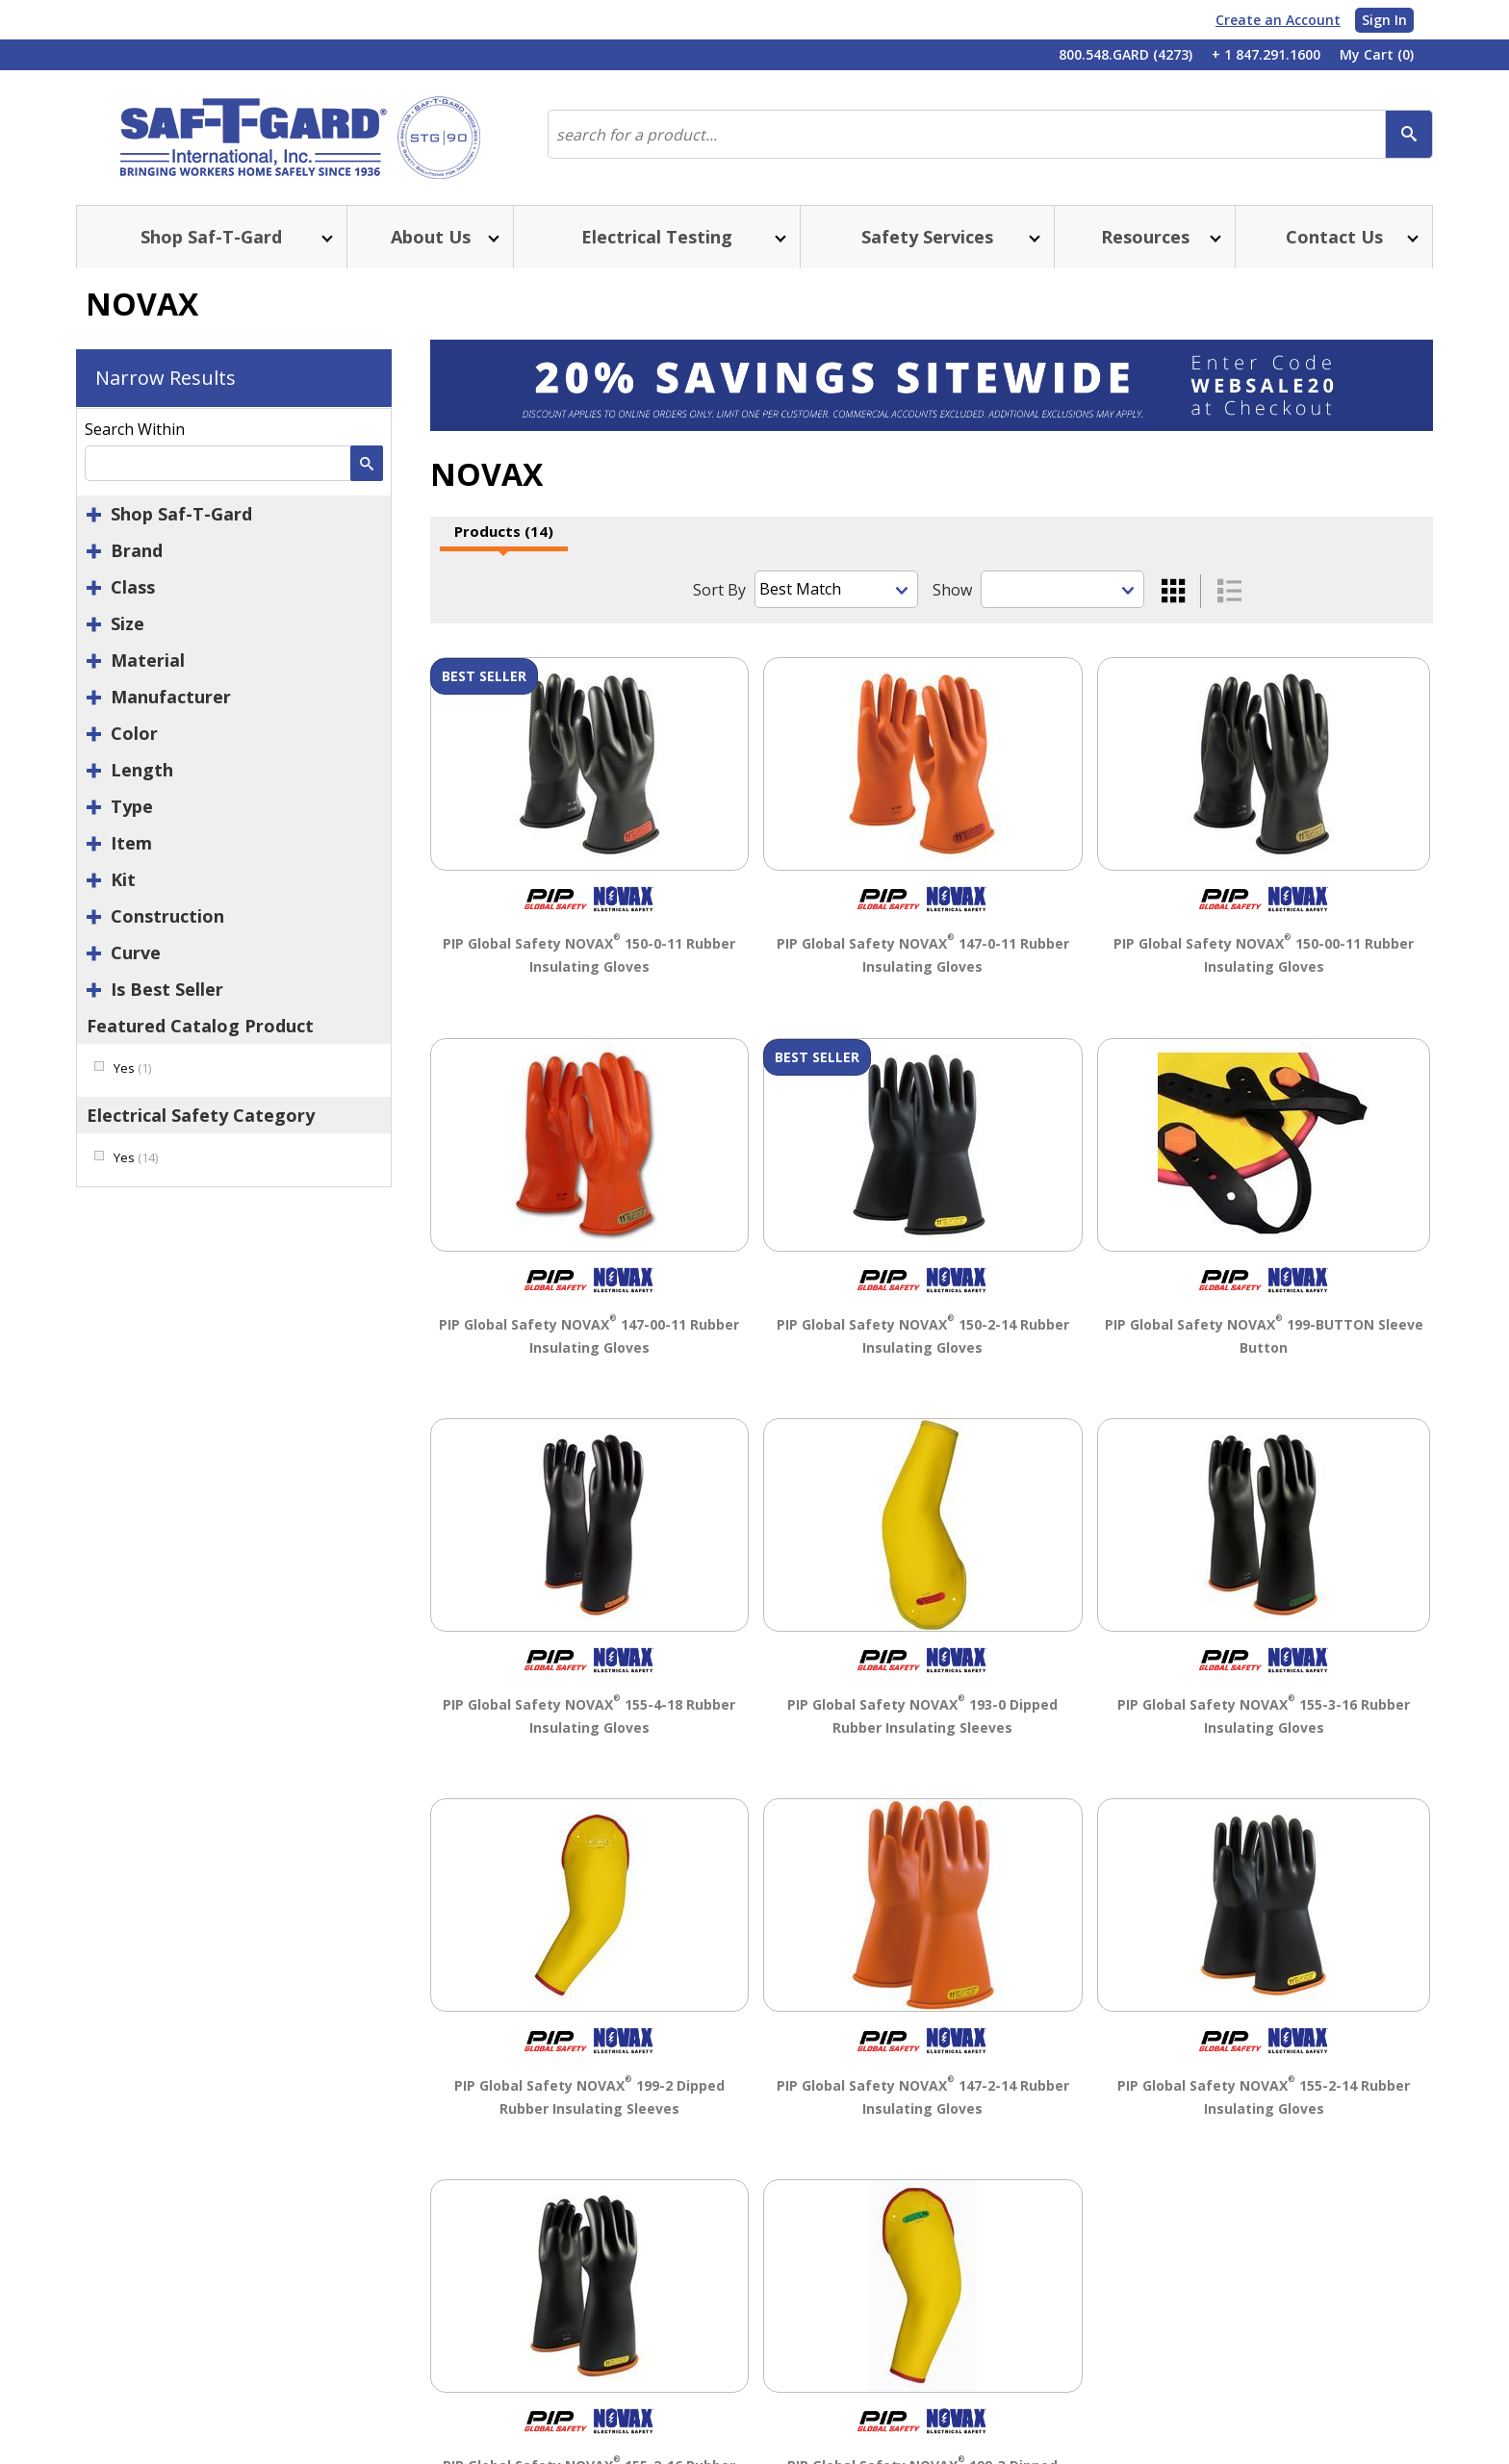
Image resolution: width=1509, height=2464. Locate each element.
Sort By (719, 589)
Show (952, 589)
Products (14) (503, 531)
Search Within (135, 429)
